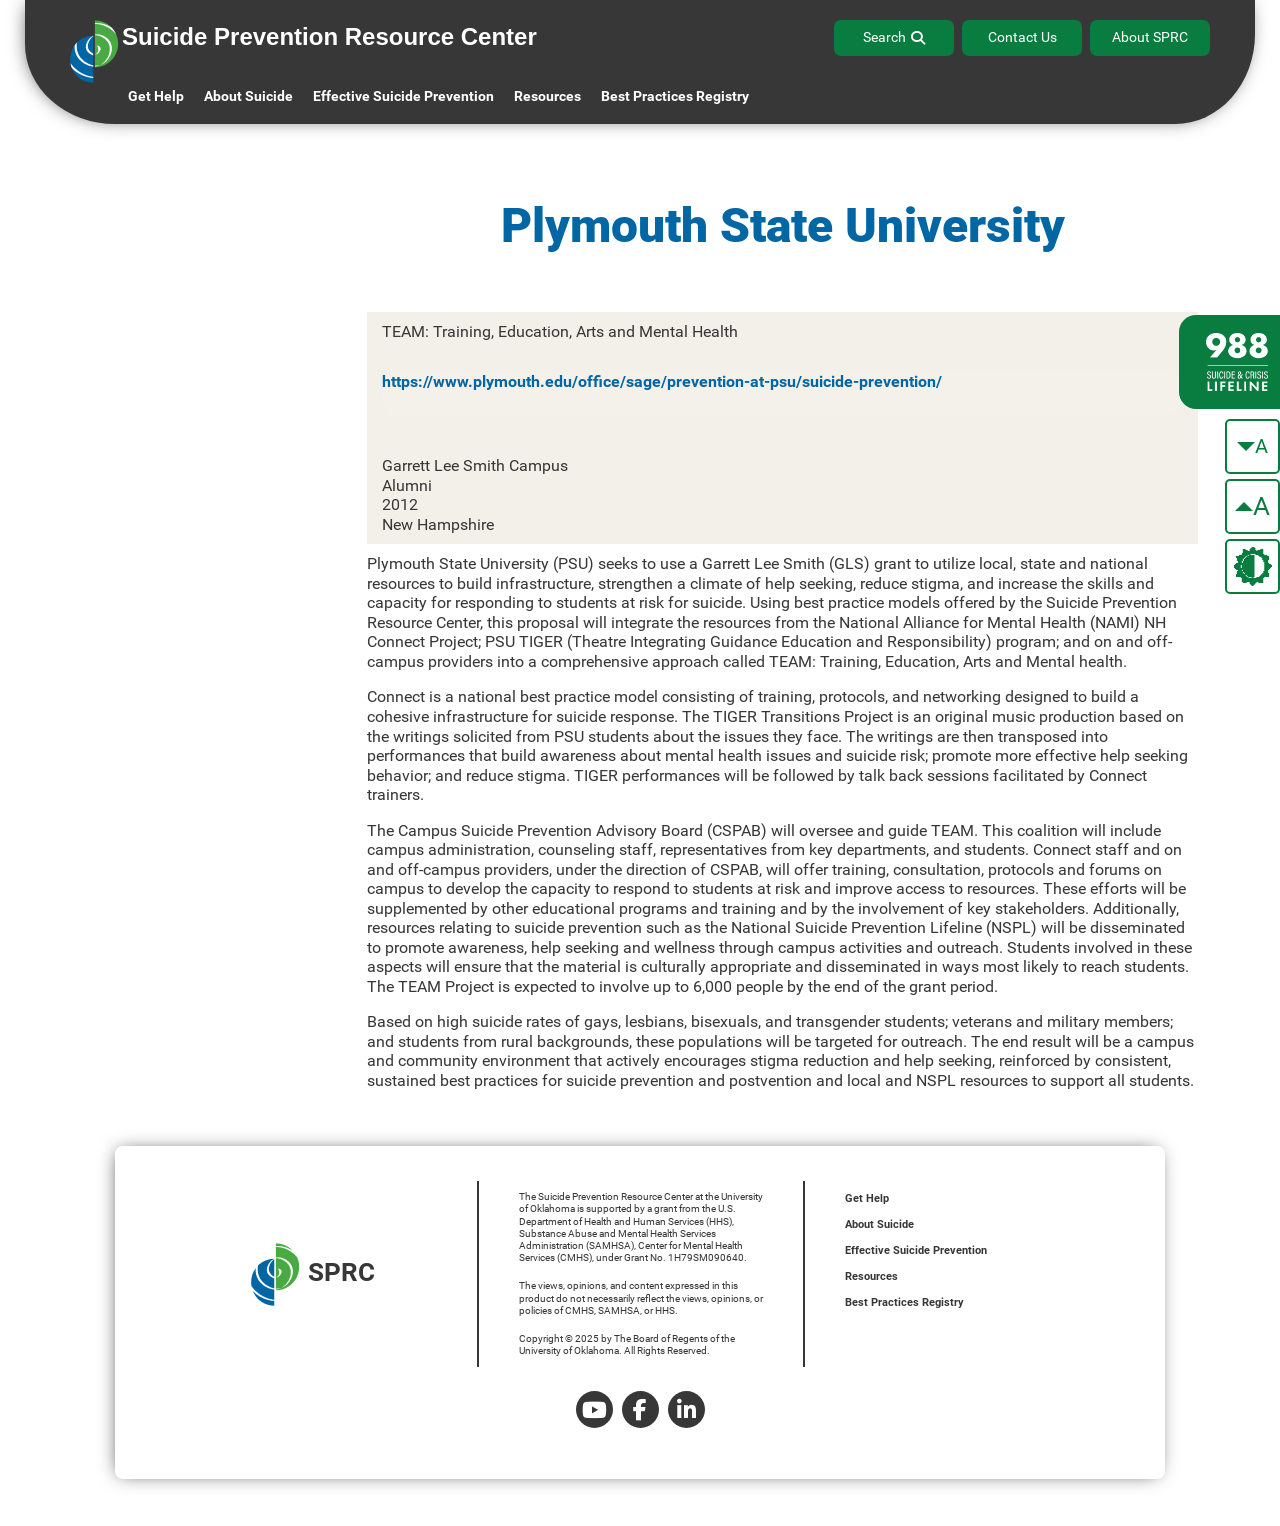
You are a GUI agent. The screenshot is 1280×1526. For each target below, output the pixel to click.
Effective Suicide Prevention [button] (403, 96)
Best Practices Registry (675, 96)
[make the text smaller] (1252, 446)
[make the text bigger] (1252, 506)
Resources (871, 1276)
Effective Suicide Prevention (916, 1250)
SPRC (313, 1274)
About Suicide (248, 96)
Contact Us (1022, 37)
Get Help (156, 96)
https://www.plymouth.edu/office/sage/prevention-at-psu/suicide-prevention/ (662, 381)
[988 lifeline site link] (1229, 362)
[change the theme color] (1252, 566)
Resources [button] (547, 96)
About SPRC (1150, 37)
